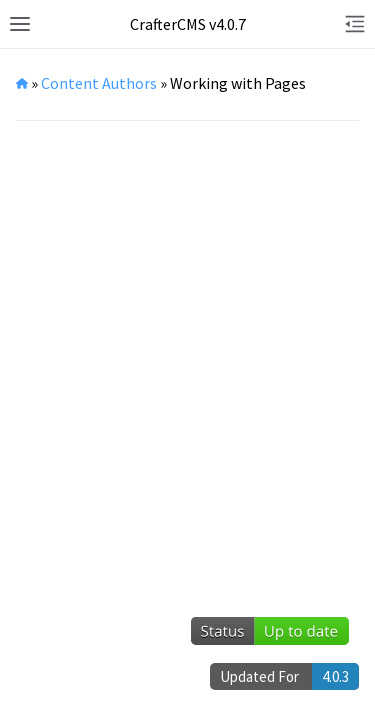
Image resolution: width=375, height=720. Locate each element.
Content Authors (99, 83)
